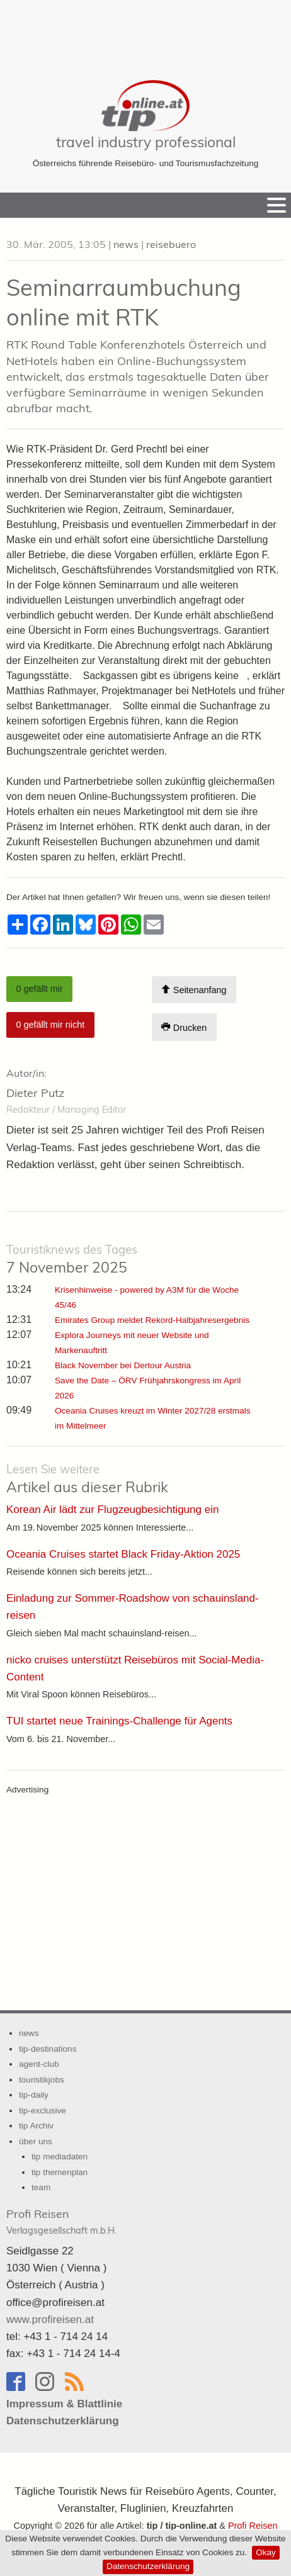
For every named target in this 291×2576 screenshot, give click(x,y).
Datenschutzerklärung (148, 2566)
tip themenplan (59, 2172)
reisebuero (171, 244)
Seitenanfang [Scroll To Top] (193, 989)
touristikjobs (41, 2079)
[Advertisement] (145, 31)
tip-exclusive (42, 2110)
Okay (266, 2552)
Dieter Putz (35, 1093)
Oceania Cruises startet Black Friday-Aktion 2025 (123, 1554)
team (40, 2187)
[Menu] (276, 205)
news (126, 244)
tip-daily (33, 2095)
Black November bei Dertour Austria (123, 1365)
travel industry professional (146, 142)
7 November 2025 (71, 1259)
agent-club (39, 2064)
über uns (35, 2141)
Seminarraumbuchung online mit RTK (123, 302)
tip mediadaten (59, 2156)
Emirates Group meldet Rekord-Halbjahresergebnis (152, 1320)
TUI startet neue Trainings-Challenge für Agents (119, 1721)
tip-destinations (47, 2049)
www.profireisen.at (50, 2320)
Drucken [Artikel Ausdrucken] (184, 1027)
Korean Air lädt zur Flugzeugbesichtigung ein (112, 1510)
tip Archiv (36, 2125)
